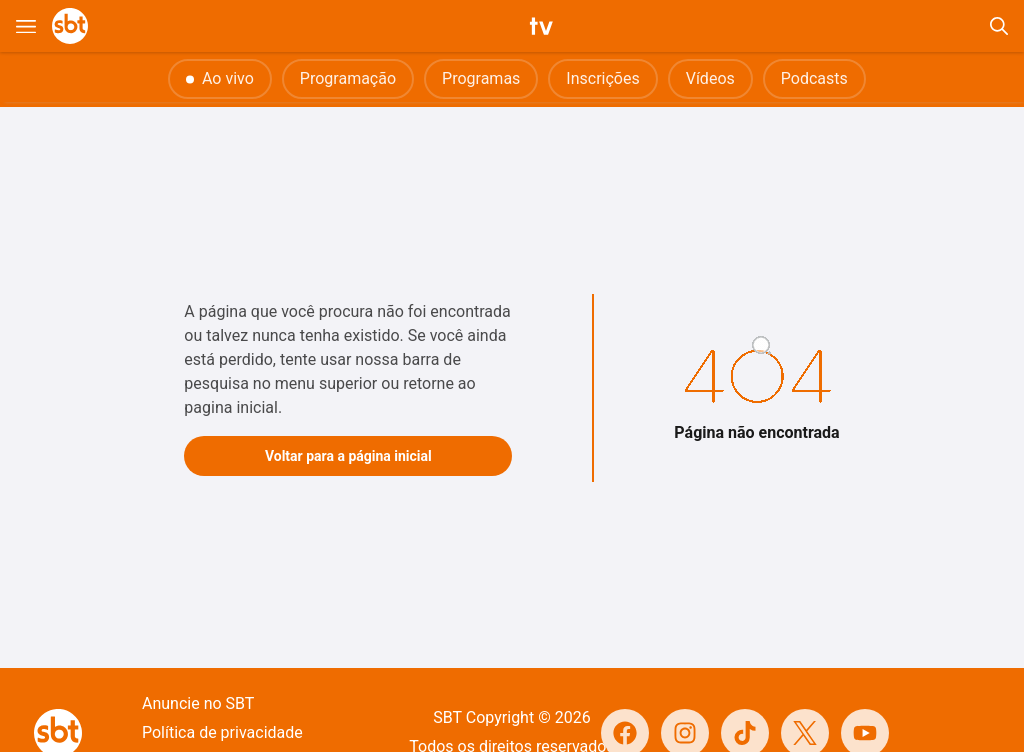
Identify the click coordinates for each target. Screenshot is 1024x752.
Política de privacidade (222, 732)
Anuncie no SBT (198, 703)
